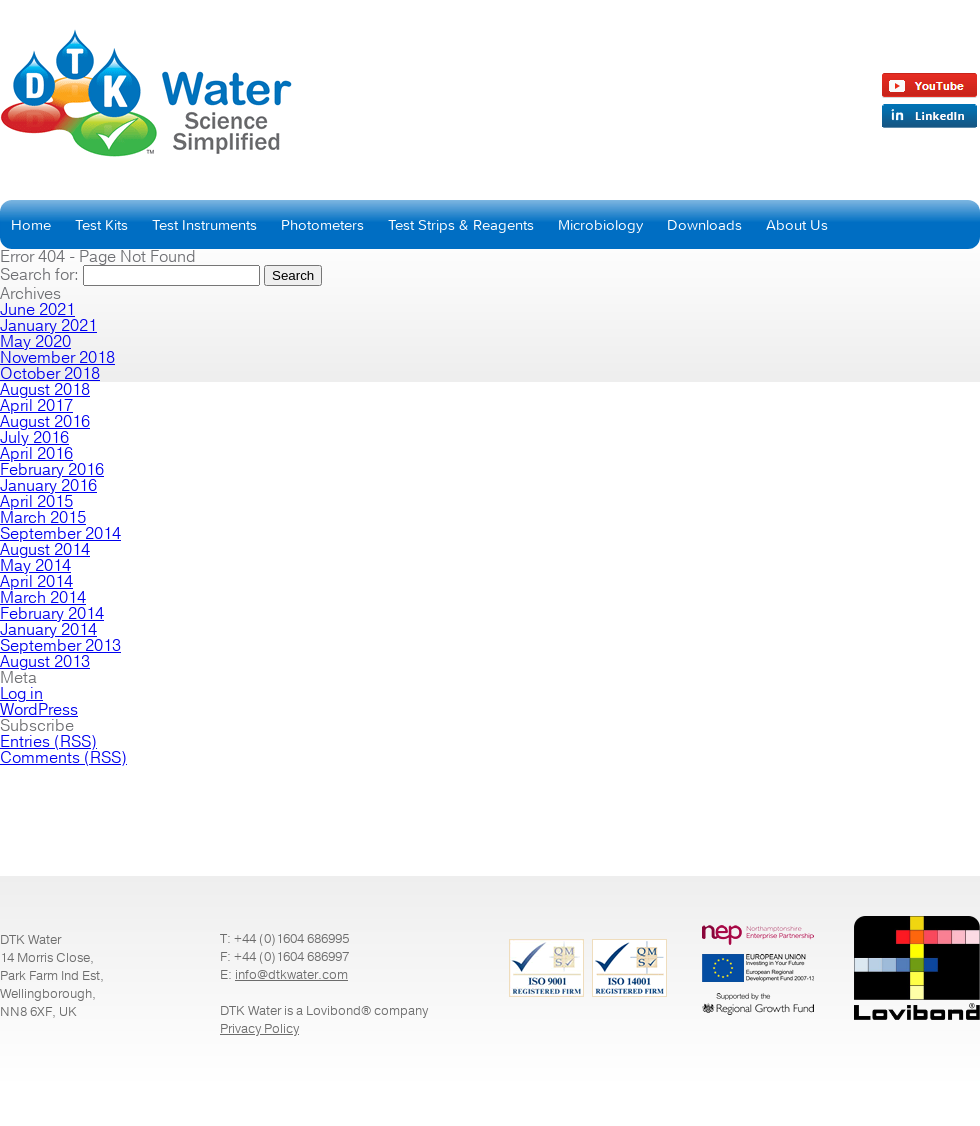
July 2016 (34, 438)
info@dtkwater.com (291, 975)
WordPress (39, 710)
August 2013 (45, 662)
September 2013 (60, 646)
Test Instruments (204, 224)
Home (31, 224)
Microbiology (600, 224)
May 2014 (35, 566)
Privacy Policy (259, 1029)
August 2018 (45, 390)
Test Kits (101, 224)
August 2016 (45, 422)
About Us (797, 224)
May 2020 (35, 342)
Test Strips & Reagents (461, 224)
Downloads (704, 224)
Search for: (39, 275)
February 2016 (52, 470)
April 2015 (36, 502)
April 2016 (36, 454)
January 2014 (48, 630)
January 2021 (48, 326)
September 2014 (60, 534)
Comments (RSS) (63, 758)
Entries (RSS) (48, 742)
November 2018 (57, 358)
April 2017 (36, 406)
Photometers (322, 224)
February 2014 (52, 614)
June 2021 (37, 310)
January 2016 (48, 486)
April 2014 (36, 582)
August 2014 (45, 550)
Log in (21, 694)
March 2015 (43, 518)
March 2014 (43, 598)
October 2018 (50, 374)
